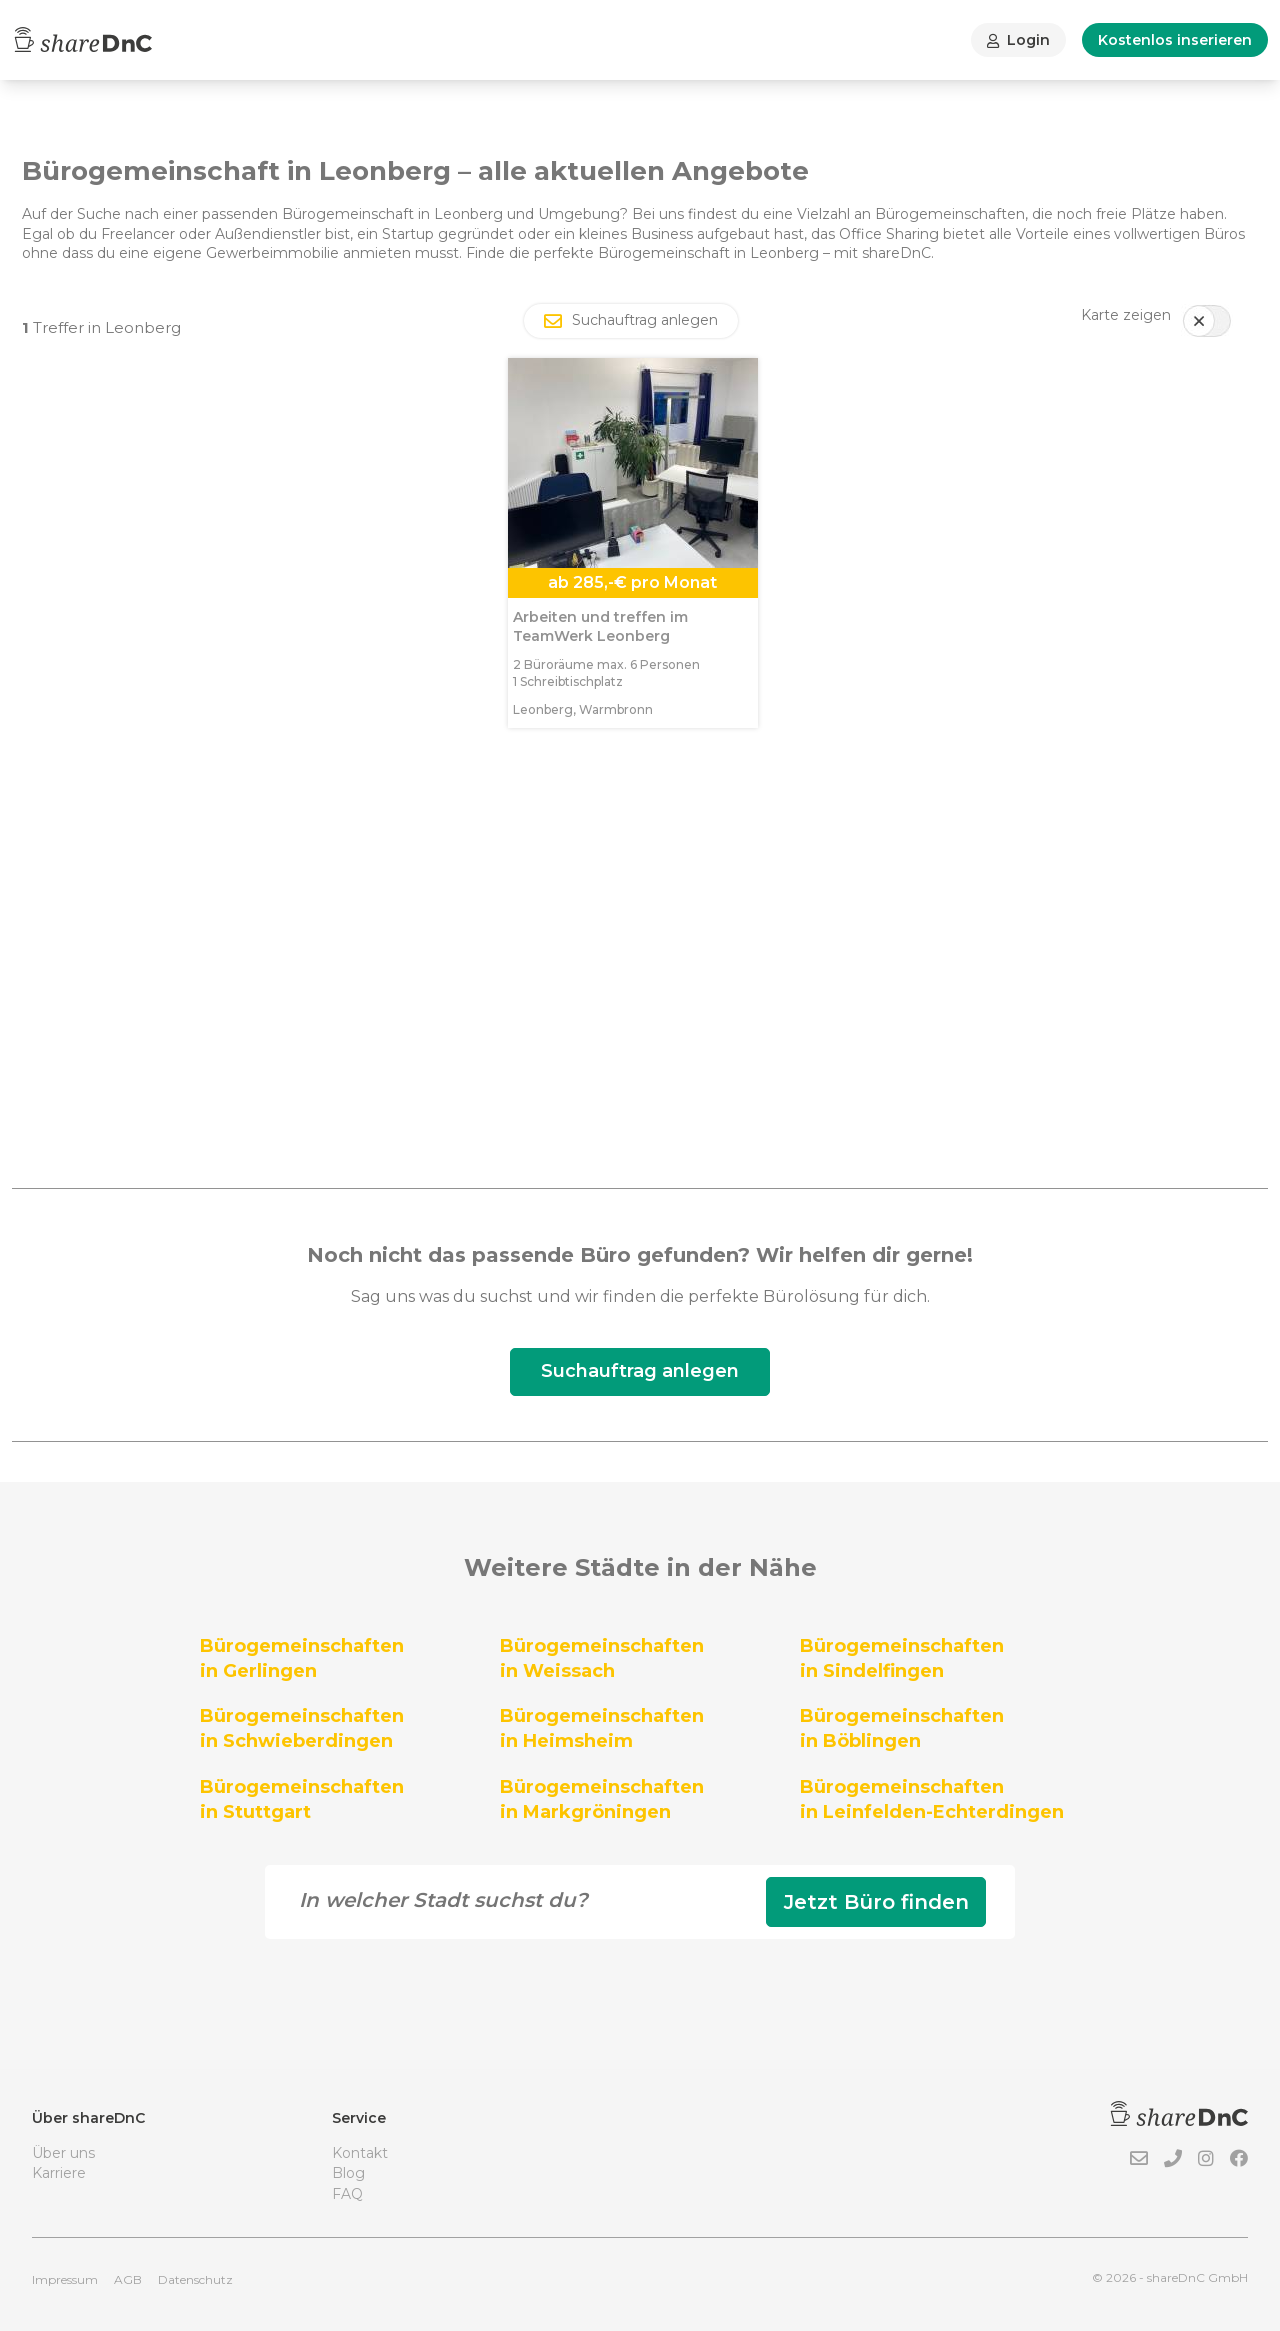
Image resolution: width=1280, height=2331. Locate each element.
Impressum (65, 2279)
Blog (348, 2173)
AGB (128, 2279)
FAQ (347, 2194)
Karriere (59, 2173)
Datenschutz (195, 2279)
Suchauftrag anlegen (640, 1371)
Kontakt (360, 2153)
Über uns (63, 2153)
